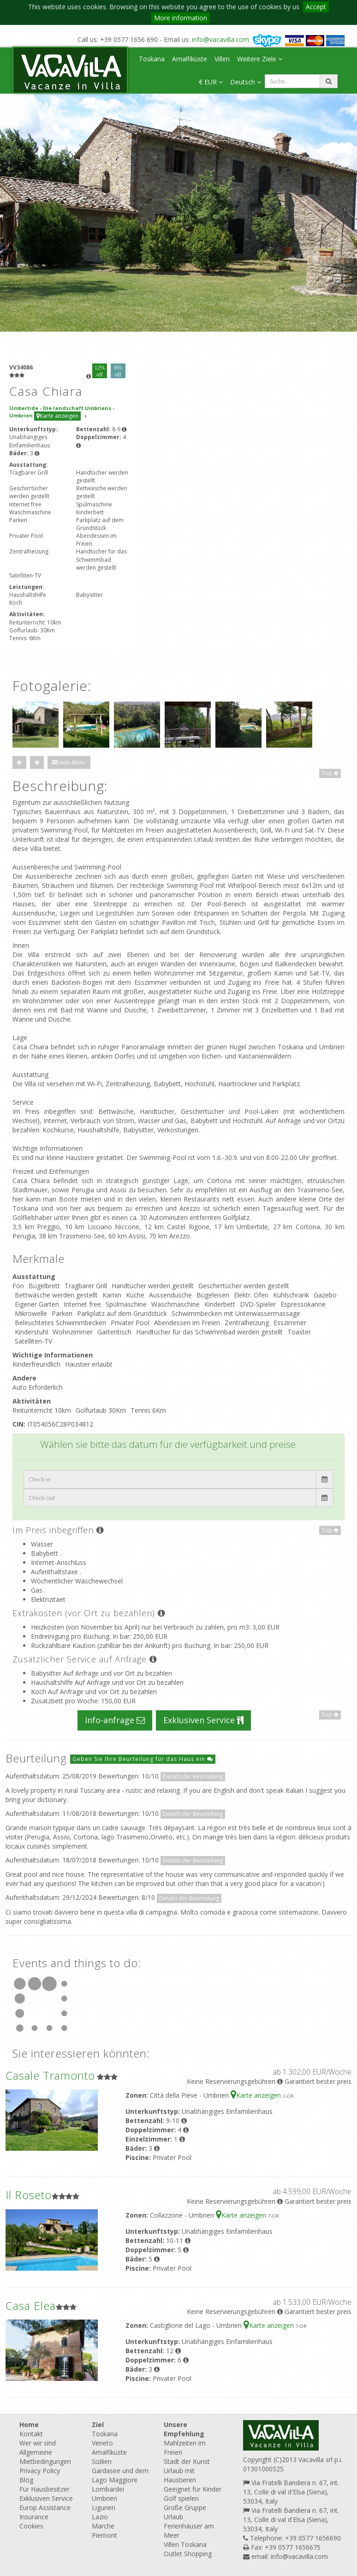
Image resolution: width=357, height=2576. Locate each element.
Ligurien (103, 2507)
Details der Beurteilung (193, 1776)
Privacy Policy (39, 2470)
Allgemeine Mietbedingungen (45, 2457)
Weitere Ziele (259, 58)
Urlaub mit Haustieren (180, 2475)
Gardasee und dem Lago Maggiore (120, 2475)
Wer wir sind (37, 2443)
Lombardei (108, 2489)
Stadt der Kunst (187, 2461)
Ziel (98, 2424)
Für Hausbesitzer (44, 2489)
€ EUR (211, 81)
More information (180, 17)
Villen (222, 58)
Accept (316, 6)
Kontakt (31, 2433)
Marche (103, 2526)
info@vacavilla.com (220, 39)
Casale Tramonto (50, 2075)
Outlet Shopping (188, 2553)
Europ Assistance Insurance (45, 2512)
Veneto (102, 2443)
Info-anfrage (115, 1719)
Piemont (104, 2535)
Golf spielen (181, 2498)
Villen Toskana (185, 2544)
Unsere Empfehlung (184, 2429)
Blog (26, 2479)
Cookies (31, 2526)
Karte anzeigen (57, 416)
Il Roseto (29, 2194)
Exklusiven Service (203, 1719)
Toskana (152, 58)
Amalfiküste (189, 58)
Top (330, 773)
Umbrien (104, 2498)
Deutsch (245, 81)
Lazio (100, 2516)
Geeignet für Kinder (192, 2489)
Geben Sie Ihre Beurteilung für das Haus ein (142, 1759)
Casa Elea (31, 2305)
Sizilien (102, 2461)
